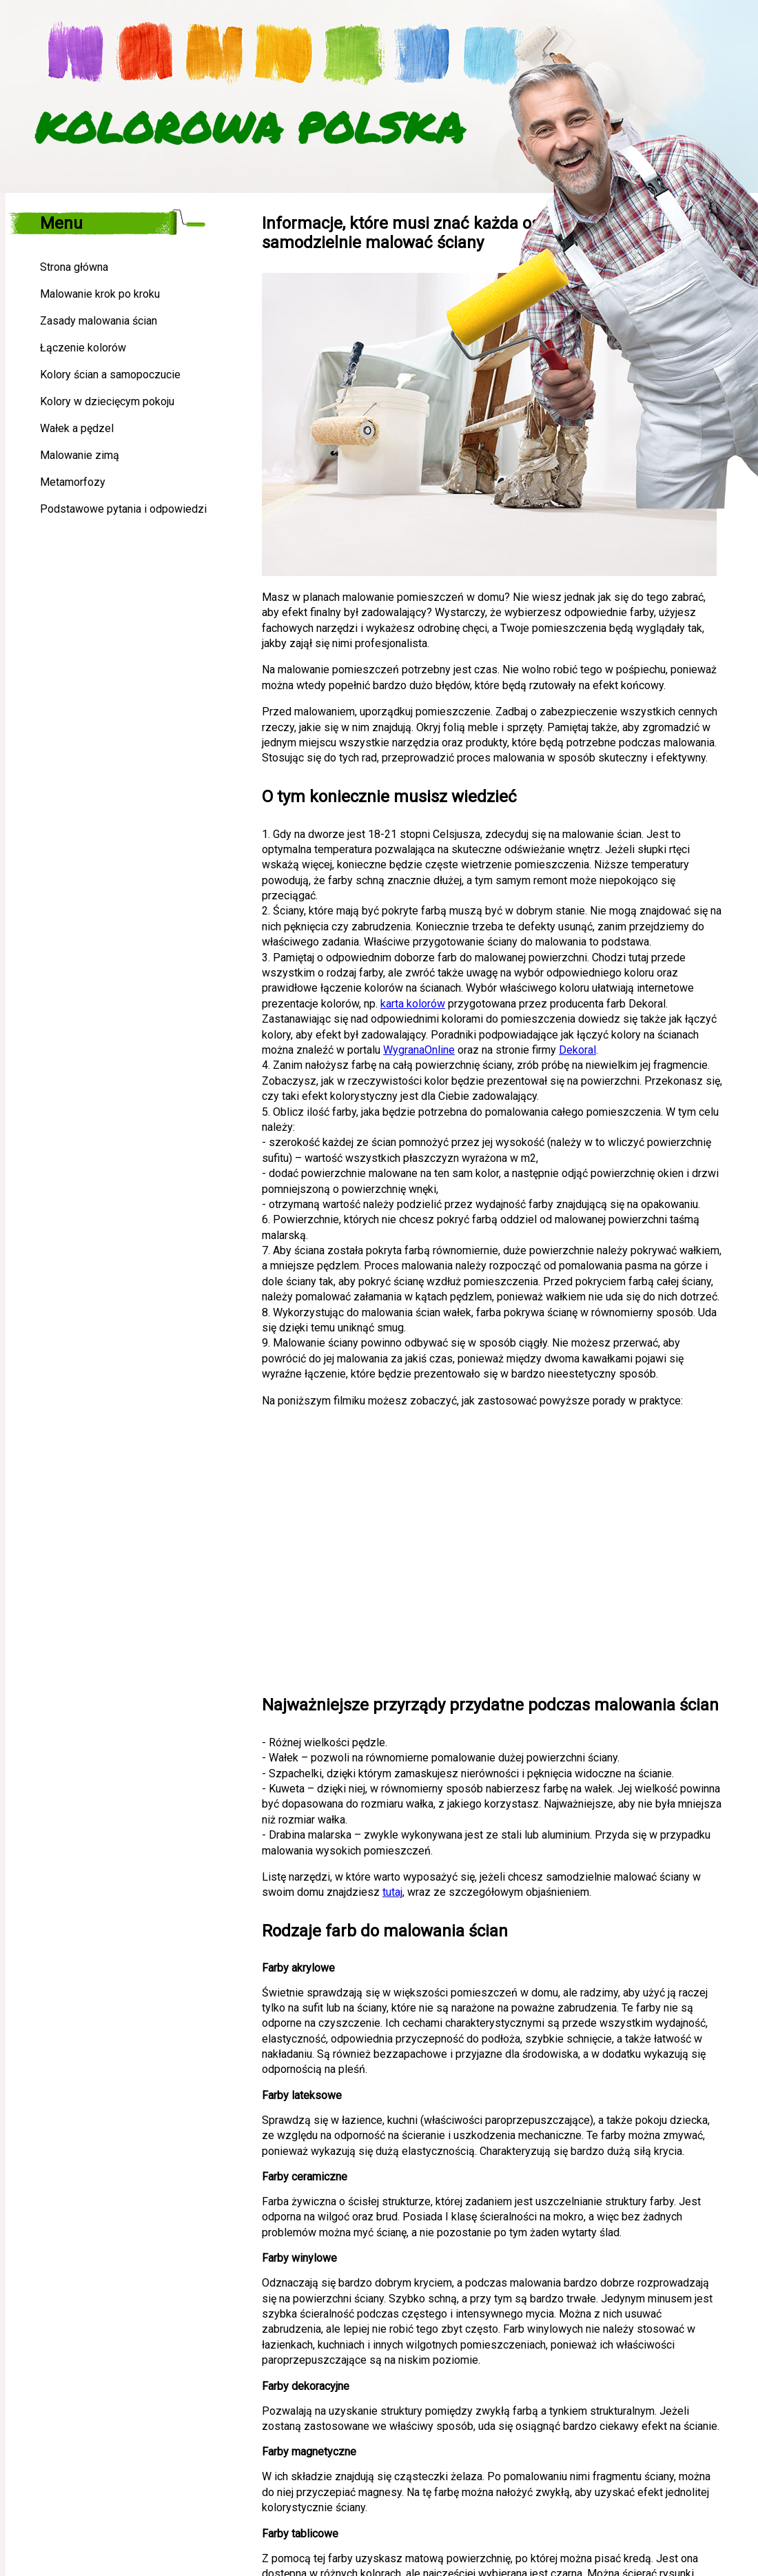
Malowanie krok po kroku (100, 293)
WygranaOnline (419, 1049)
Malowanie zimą (79, 455)
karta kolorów (412, 1003)
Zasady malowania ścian (98, 320)
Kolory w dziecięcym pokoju (107, 401)
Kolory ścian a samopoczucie (110, 374)
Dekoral (577, 1049)
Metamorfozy (72, 482)
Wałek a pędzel (77, 428)
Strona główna (74, 267)
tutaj (392, 1892)
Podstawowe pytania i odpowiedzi (123, 508)
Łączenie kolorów (83, 347)
